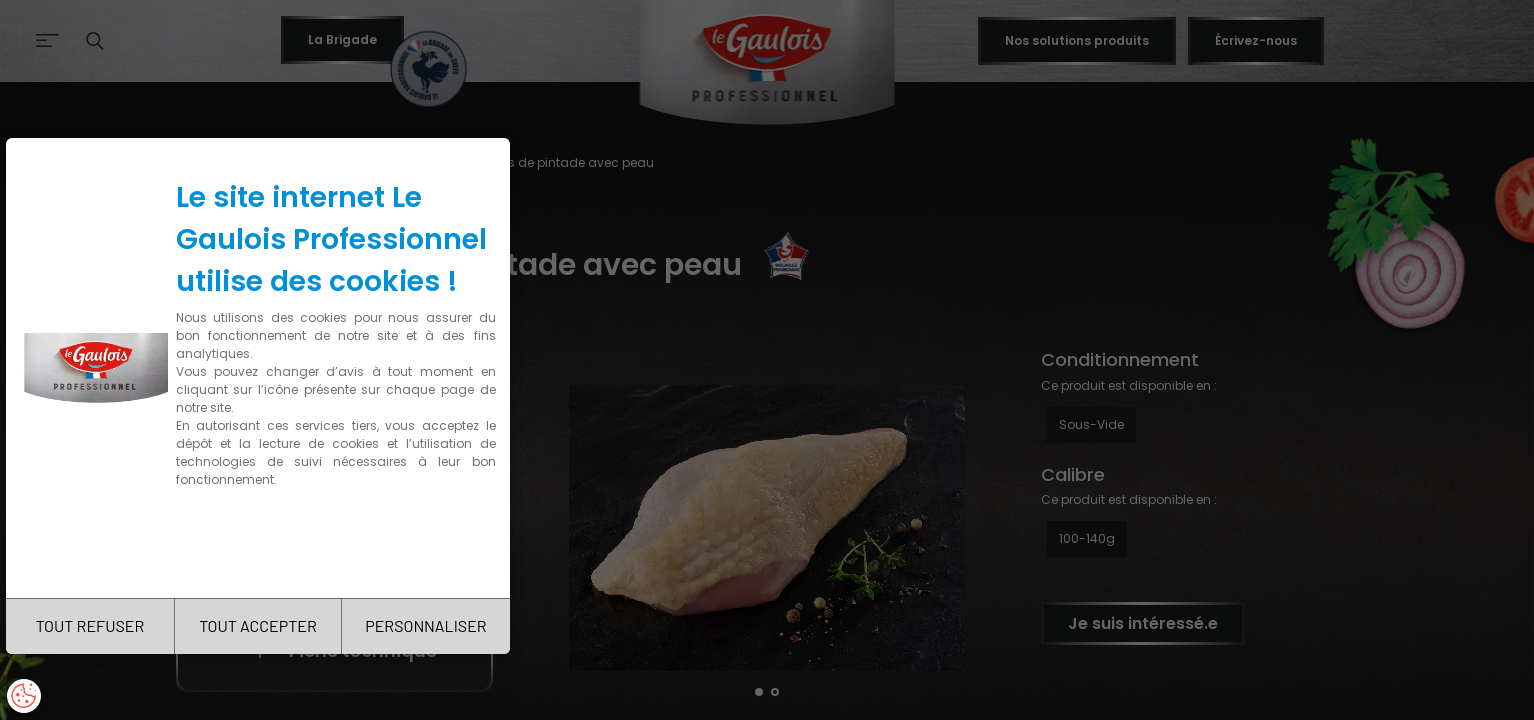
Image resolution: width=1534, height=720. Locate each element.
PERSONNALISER (425, 625)
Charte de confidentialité (262, 542)
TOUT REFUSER (90, 625)
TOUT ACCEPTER (258, 625)
